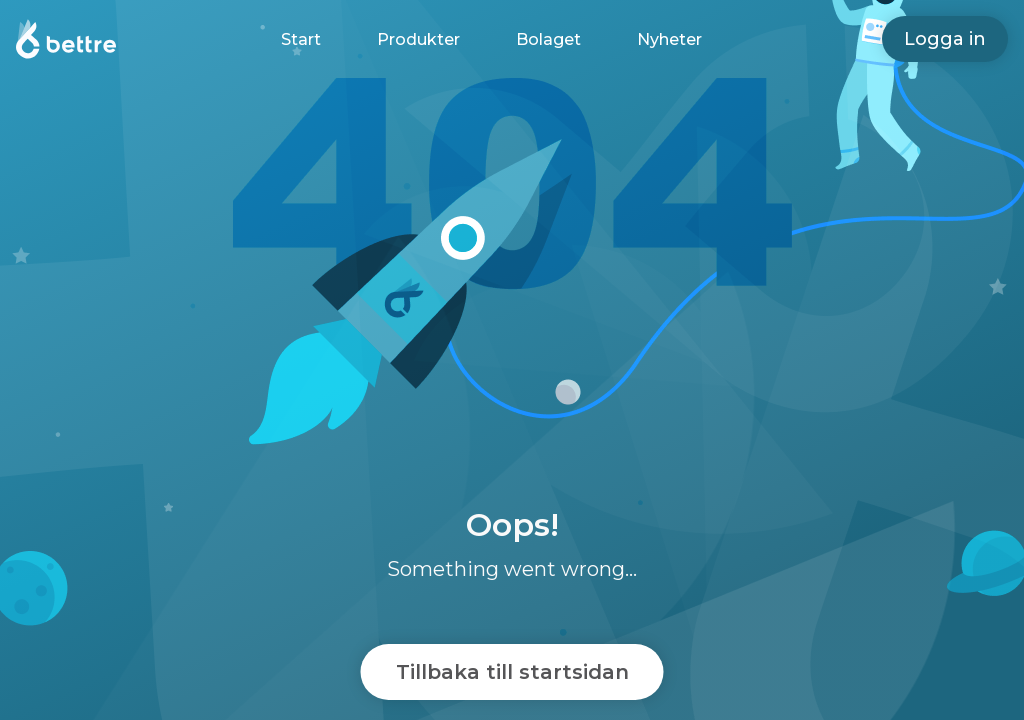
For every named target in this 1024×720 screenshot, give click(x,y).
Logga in (945, 39)
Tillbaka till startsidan (512, 672)
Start (301, 39)
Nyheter (669, 39)
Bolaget (548, 39)
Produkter (418, 39)
